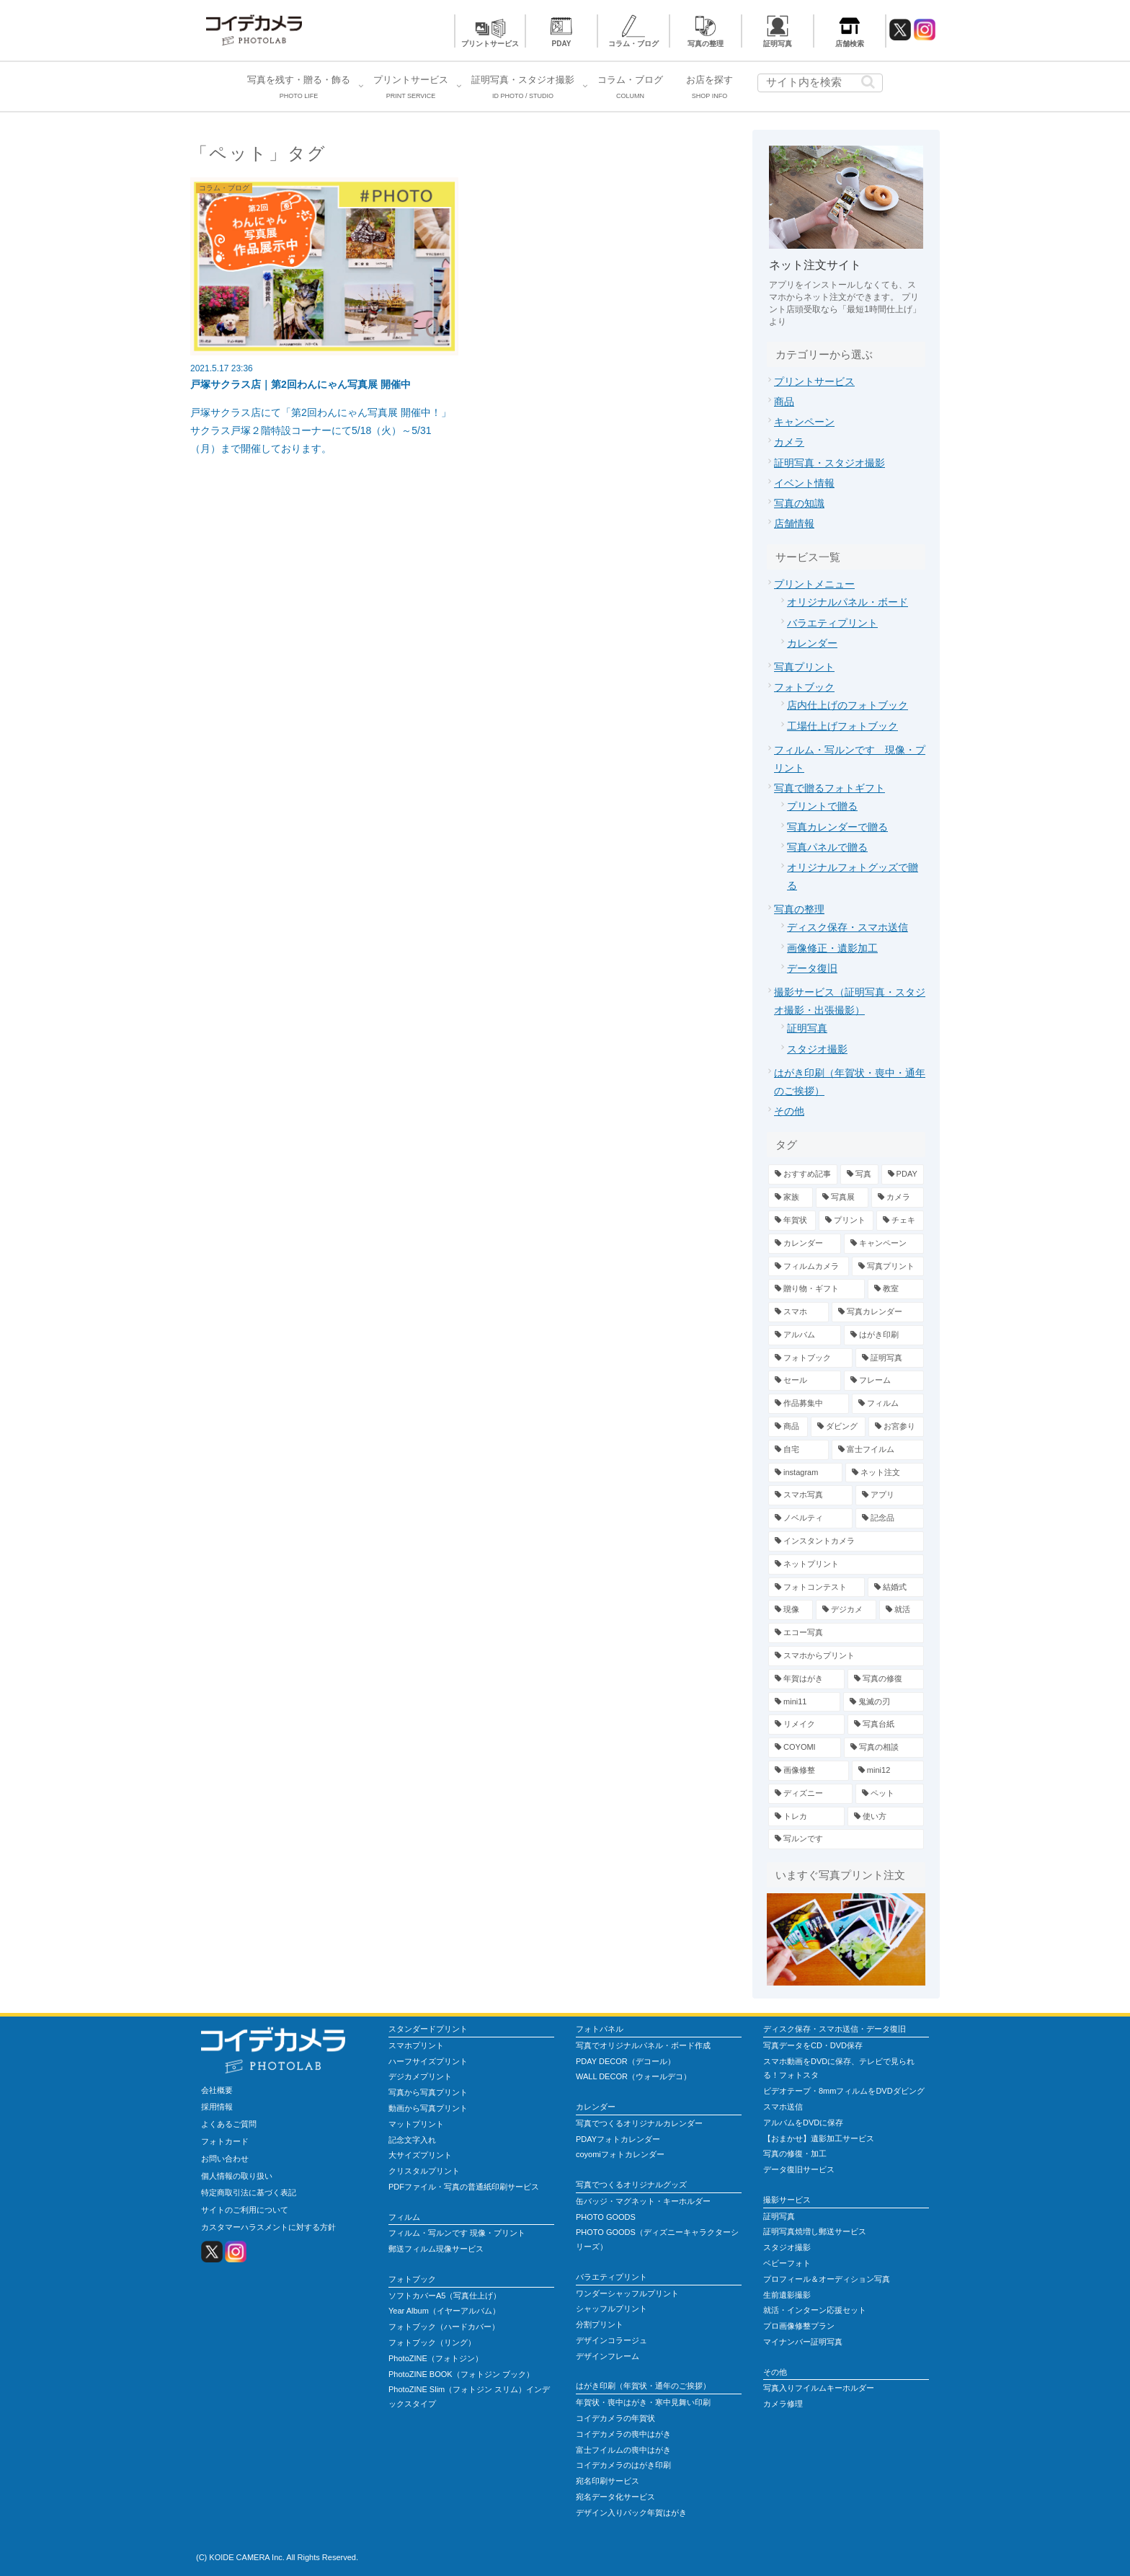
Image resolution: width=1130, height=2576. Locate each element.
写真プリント (804, 667)
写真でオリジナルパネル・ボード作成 (643, 2045)
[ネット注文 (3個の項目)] (884, 1473)
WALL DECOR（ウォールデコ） (633, 2076)
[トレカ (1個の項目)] (806, 1817)
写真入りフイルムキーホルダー (818, 2388)
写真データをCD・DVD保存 (813, 2045)
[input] (820, 83)
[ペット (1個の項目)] (889, 1794)
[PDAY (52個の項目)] (902, 1174)
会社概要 (217, 2090)
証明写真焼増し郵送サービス (814, 2231)
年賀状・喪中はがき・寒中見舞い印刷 (643, 2402)
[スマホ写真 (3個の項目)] (810, 1495)
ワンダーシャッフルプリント (627, 2293)
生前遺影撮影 (787, 2294)
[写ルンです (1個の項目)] (846, 1839)
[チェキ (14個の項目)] (900, 1220)
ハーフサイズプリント (428, 2061)
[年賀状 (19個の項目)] (792, 1220)
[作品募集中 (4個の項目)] (808, 1404)
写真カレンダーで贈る (837, 827)
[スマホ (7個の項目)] (798, 1312)
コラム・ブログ (633, 44)
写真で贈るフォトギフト (829, 788)
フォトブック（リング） (432, 2342)
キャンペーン (804, 422)
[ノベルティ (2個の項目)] (810, 1518)
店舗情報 (794, 523)
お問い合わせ (225, 2158)
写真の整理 (706, 44)
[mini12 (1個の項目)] (888, 1771)
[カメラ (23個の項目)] (897, 1197)
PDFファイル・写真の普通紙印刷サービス (463, 2186)
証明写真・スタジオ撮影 (829, 463)
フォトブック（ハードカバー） (443, 2326)
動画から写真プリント (428, 2108)
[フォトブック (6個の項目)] (810, 1358)
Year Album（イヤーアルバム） (444, 2310)
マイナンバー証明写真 (802, 2341)
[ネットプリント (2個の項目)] (846, 1564)
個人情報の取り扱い (236, 2176)
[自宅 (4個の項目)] (798, 1450)
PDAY (561, 44)
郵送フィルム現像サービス (436, 2248)
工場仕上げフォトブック (842, 726)
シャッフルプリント (611, 2308)
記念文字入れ (412, 2139)
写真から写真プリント (428, 2092)
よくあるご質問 (229, 2124)
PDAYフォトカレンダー (618, 2139)
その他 (789, 1111)
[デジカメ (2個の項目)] (846, 1610)
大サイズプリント (420, 2155)
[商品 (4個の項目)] (788, 1427)
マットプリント (416, 2124)
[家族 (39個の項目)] (790, 1197)
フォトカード (225, 2141)
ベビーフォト (787, 2263)
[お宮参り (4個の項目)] (896, 1427)
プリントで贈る (822, 806)
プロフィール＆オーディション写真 (826, 2279)
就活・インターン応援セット (814, 2310)
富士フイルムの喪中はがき (623, 2450)
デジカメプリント (420, 2076)
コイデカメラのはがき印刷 (623, 2465)
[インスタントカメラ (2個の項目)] (846, 1541)
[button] (868, 82)
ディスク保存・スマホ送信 (847, 927)
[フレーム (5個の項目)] (884, 1381)
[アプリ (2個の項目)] (889, 1495)
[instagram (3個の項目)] (805, 1473)
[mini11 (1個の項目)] (804, 1702)
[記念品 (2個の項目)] (889, 1518)
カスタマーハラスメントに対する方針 (268, 2227)
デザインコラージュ (611, 2340)
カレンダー (812, 643)
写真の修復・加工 (795, 2153)
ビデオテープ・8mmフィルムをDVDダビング (844, 2090)
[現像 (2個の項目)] (790, 1610)
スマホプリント (416, 2045)
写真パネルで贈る (827, 847)
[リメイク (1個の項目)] (806, 1724)
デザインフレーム (607, 2356)
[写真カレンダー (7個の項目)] (878, 1312)
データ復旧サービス (799, 2169)
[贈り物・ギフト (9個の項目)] (816, 1289)
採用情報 (217, 2106)
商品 (784, 401)
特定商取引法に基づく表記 (248, 2192)
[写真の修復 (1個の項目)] (886, 1679)
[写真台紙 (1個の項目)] (886, 1724)
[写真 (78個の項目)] (859, 1174)
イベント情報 (804, 483)
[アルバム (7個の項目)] (804, 1335)
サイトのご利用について (244, 2209)
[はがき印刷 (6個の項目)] (884, 1335)
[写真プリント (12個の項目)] (888, 1267)
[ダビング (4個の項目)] (838, 1427)
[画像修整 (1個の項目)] (808, 1771)
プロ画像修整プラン (799, 2326)
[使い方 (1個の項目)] (886, 1817)
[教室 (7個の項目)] (896, 1289)
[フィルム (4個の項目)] (888, 1404)
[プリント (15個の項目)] (846, 1220)
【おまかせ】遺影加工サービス (818, 2138)
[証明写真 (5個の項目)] (889, 1358)
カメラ (789, 442)
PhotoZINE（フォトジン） (435, 2358)
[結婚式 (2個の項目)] (896, 1587)
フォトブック (804, 687)
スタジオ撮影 (817, 1049)
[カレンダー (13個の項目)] (804, 1244)
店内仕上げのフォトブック (847, 705)
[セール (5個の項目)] (804, 1381)
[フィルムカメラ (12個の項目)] (808, 1267)
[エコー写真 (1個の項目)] (846, 1633)
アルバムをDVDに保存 (803, 2122)
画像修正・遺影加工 (832, 948)
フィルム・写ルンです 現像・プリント (456, 2232)
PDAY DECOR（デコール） (625, 2061)
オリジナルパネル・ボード (847, 602)
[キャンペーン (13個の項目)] (884, 1244)
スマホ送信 (783, 2106)
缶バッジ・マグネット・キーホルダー (643, 2201)
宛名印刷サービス (607, 2481)
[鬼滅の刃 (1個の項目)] (883, 1702)
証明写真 (777, 44)
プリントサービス (490, 44)
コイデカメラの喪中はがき (623, 2434)
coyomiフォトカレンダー (620, 2154)
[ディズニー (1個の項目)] (810, 1794)
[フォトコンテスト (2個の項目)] (816, 1587)
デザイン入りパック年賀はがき (631, 2512)
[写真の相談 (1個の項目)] (884, 1748)
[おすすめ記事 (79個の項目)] (802, 1174)
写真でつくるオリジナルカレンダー (639, 2123)
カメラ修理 (783, 2403)
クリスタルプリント (424, 2170)
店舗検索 (849, 44)
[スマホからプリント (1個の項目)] (846, 1656)
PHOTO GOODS (606, 2217)
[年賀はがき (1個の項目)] (806, 1679)
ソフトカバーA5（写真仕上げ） (444, 2295)
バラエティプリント (832, 623)
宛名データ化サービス (615, 2496)
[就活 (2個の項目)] (901, 1610)
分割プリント (599, 2324)
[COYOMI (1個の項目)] (804, 1748)
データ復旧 (812, 968)
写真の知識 (799, 503)
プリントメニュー (814, 584)
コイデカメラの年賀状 (615, 2418)
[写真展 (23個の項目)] (842, 1197)
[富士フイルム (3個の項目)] (878, 1450)
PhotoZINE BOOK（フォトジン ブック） (461, 2374)
